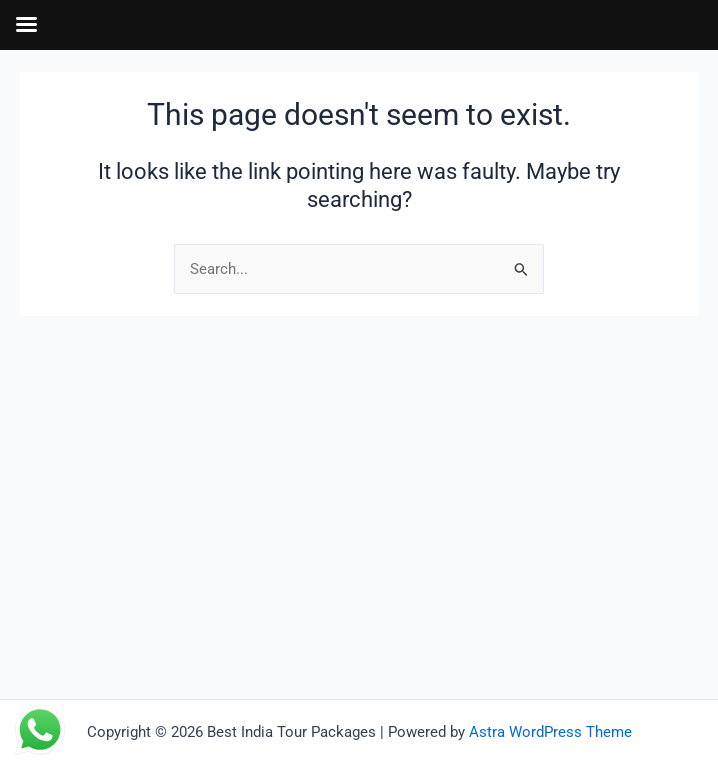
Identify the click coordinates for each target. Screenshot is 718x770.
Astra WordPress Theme (550, 732)
